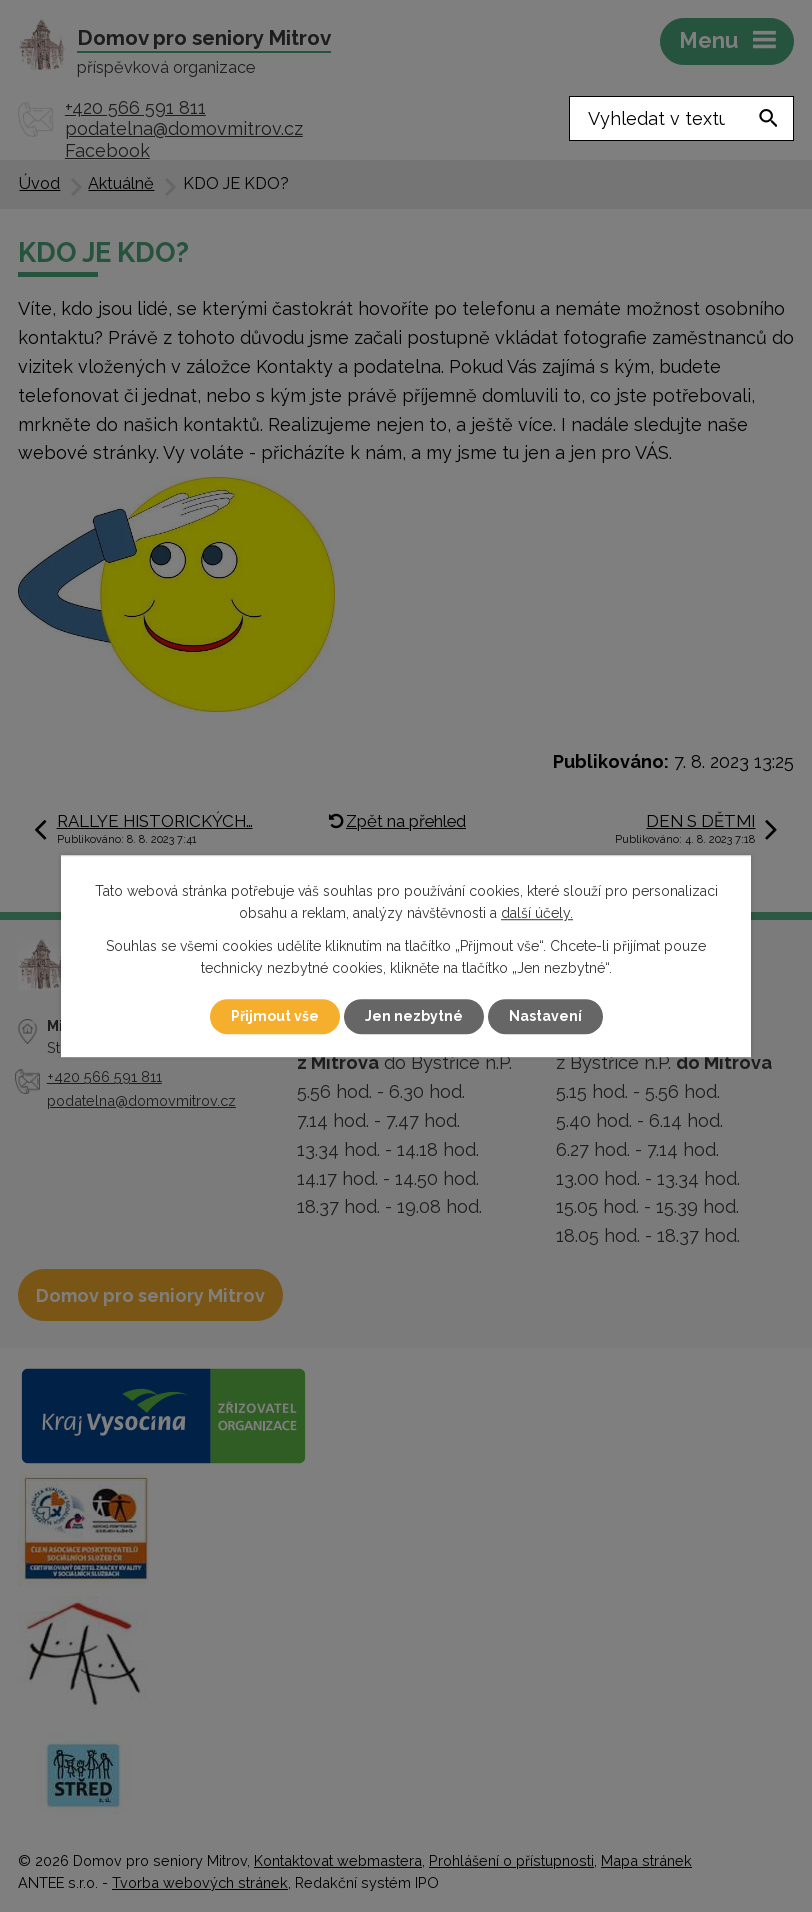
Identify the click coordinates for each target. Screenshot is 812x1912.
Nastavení (545, 1016)
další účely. (537, 914)
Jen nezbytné (414, 1016)
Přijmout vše (275, 1016)
